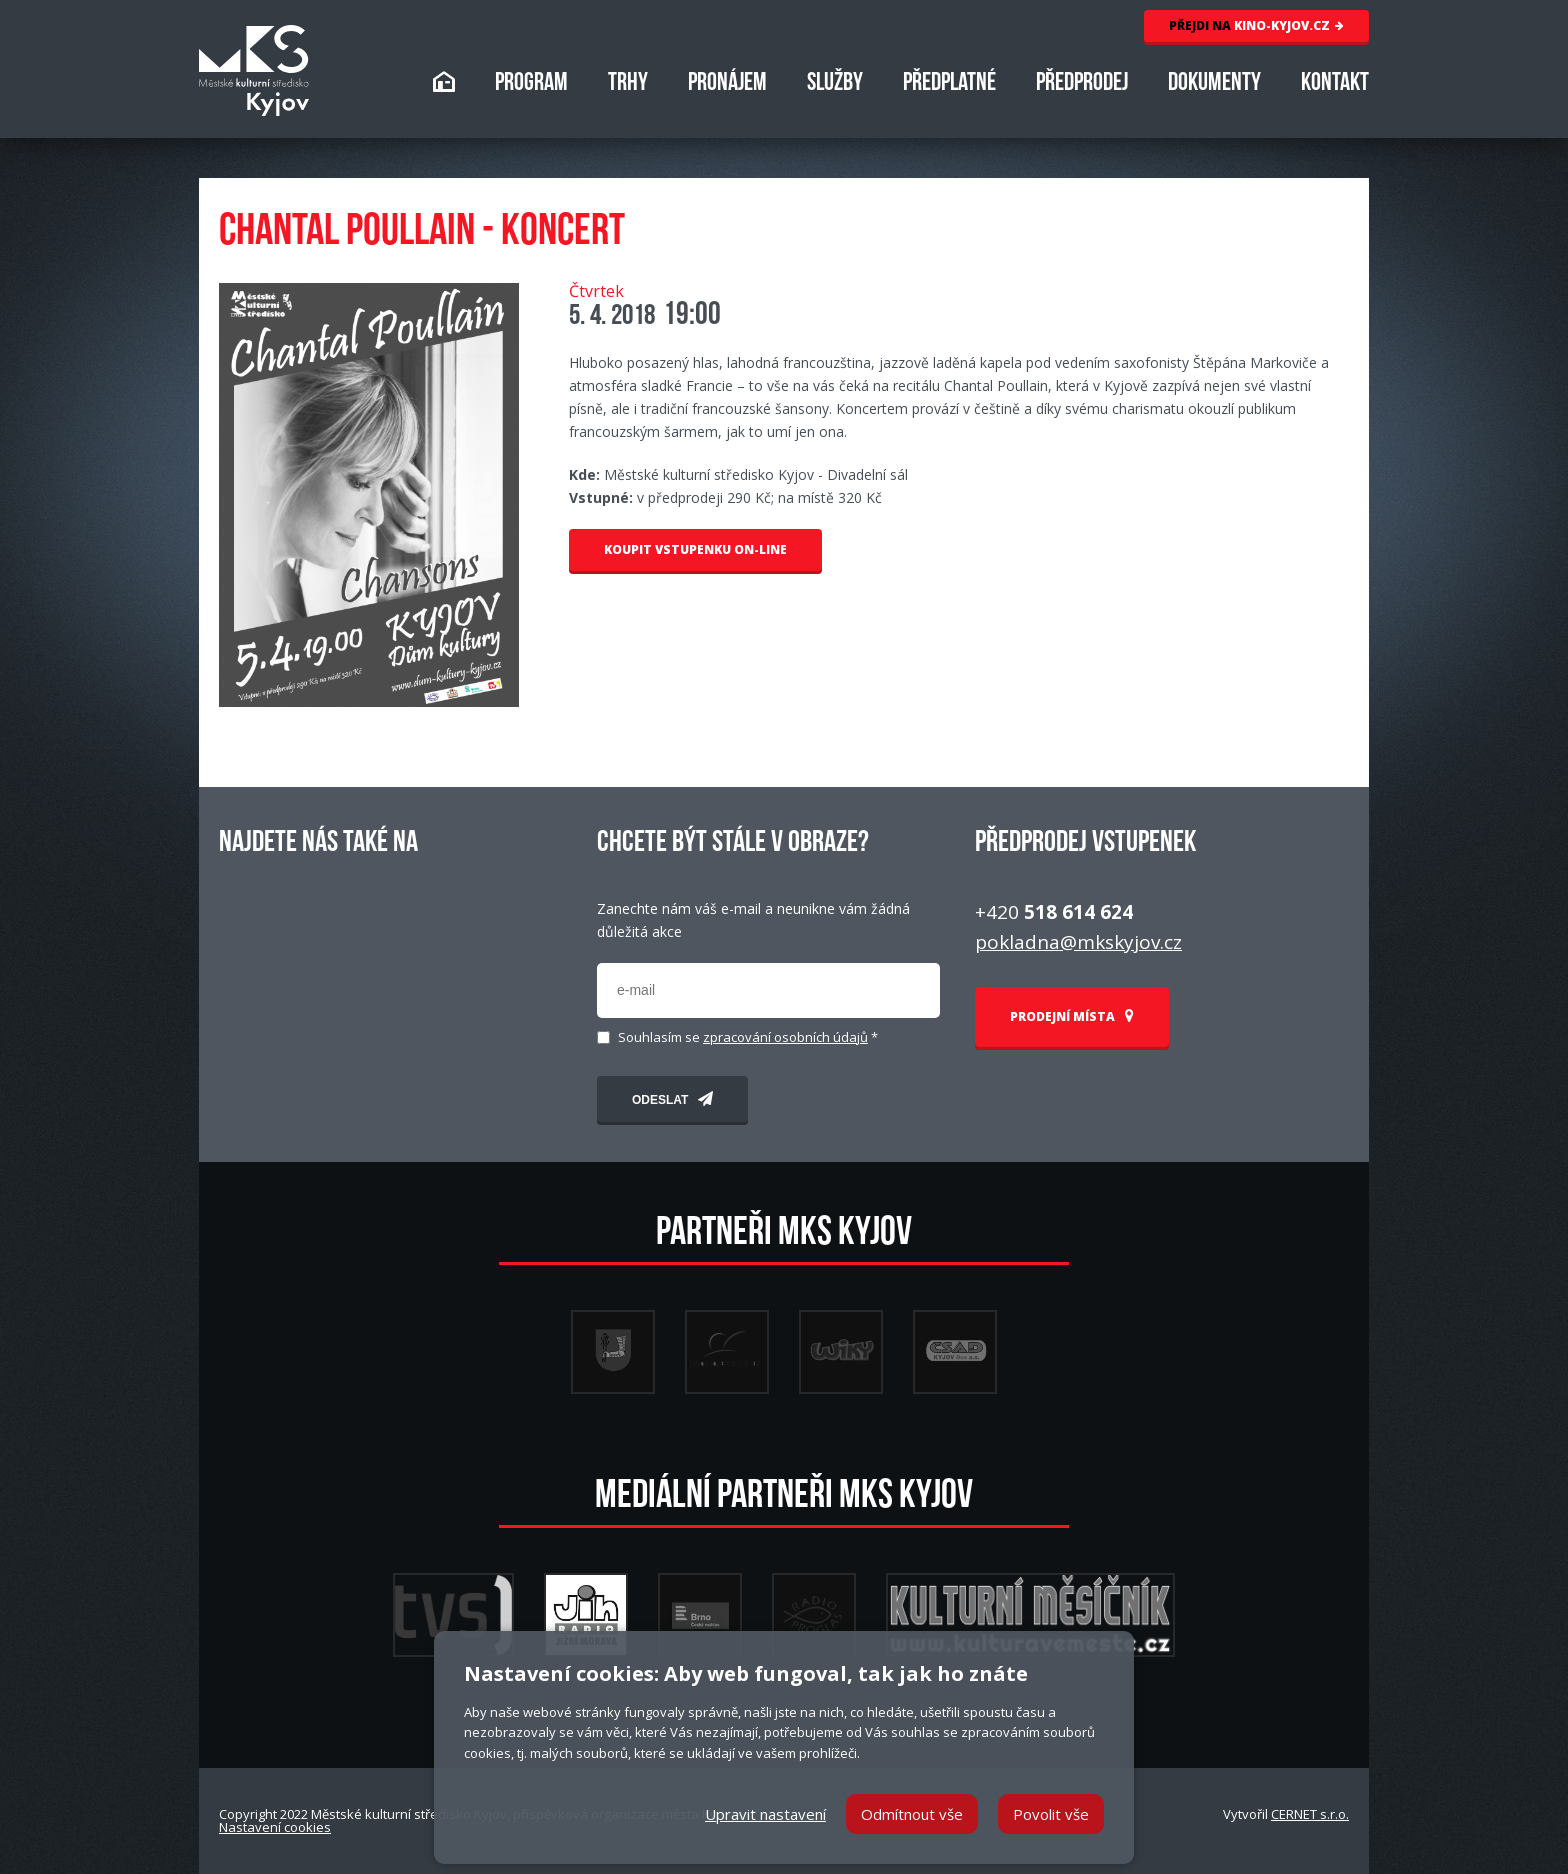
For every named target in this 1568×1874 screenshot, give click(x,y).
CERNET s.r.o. (1310, 1814)
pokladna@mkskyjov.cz (1078, 942)
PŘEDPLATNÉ (949, 84)
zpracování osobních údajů (785, 1037)
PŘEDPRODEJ (1082, 84)
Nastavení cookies (275, 1827)
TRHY (628, 84)
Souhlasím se (748, 1037)
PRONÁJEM (727, 84)
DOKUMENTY (1214, 84)
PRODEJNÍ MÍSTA (1072, 1016)
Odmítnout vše (912, 1814)
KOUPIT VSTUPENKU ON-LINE (695, 549)
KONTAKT (1335, 84)
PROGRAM (531, 84)
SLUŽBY (835, 84)
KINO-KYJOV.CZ (1256, 25)
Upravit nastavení (765, 1814)
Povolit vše (1051, 1814)
